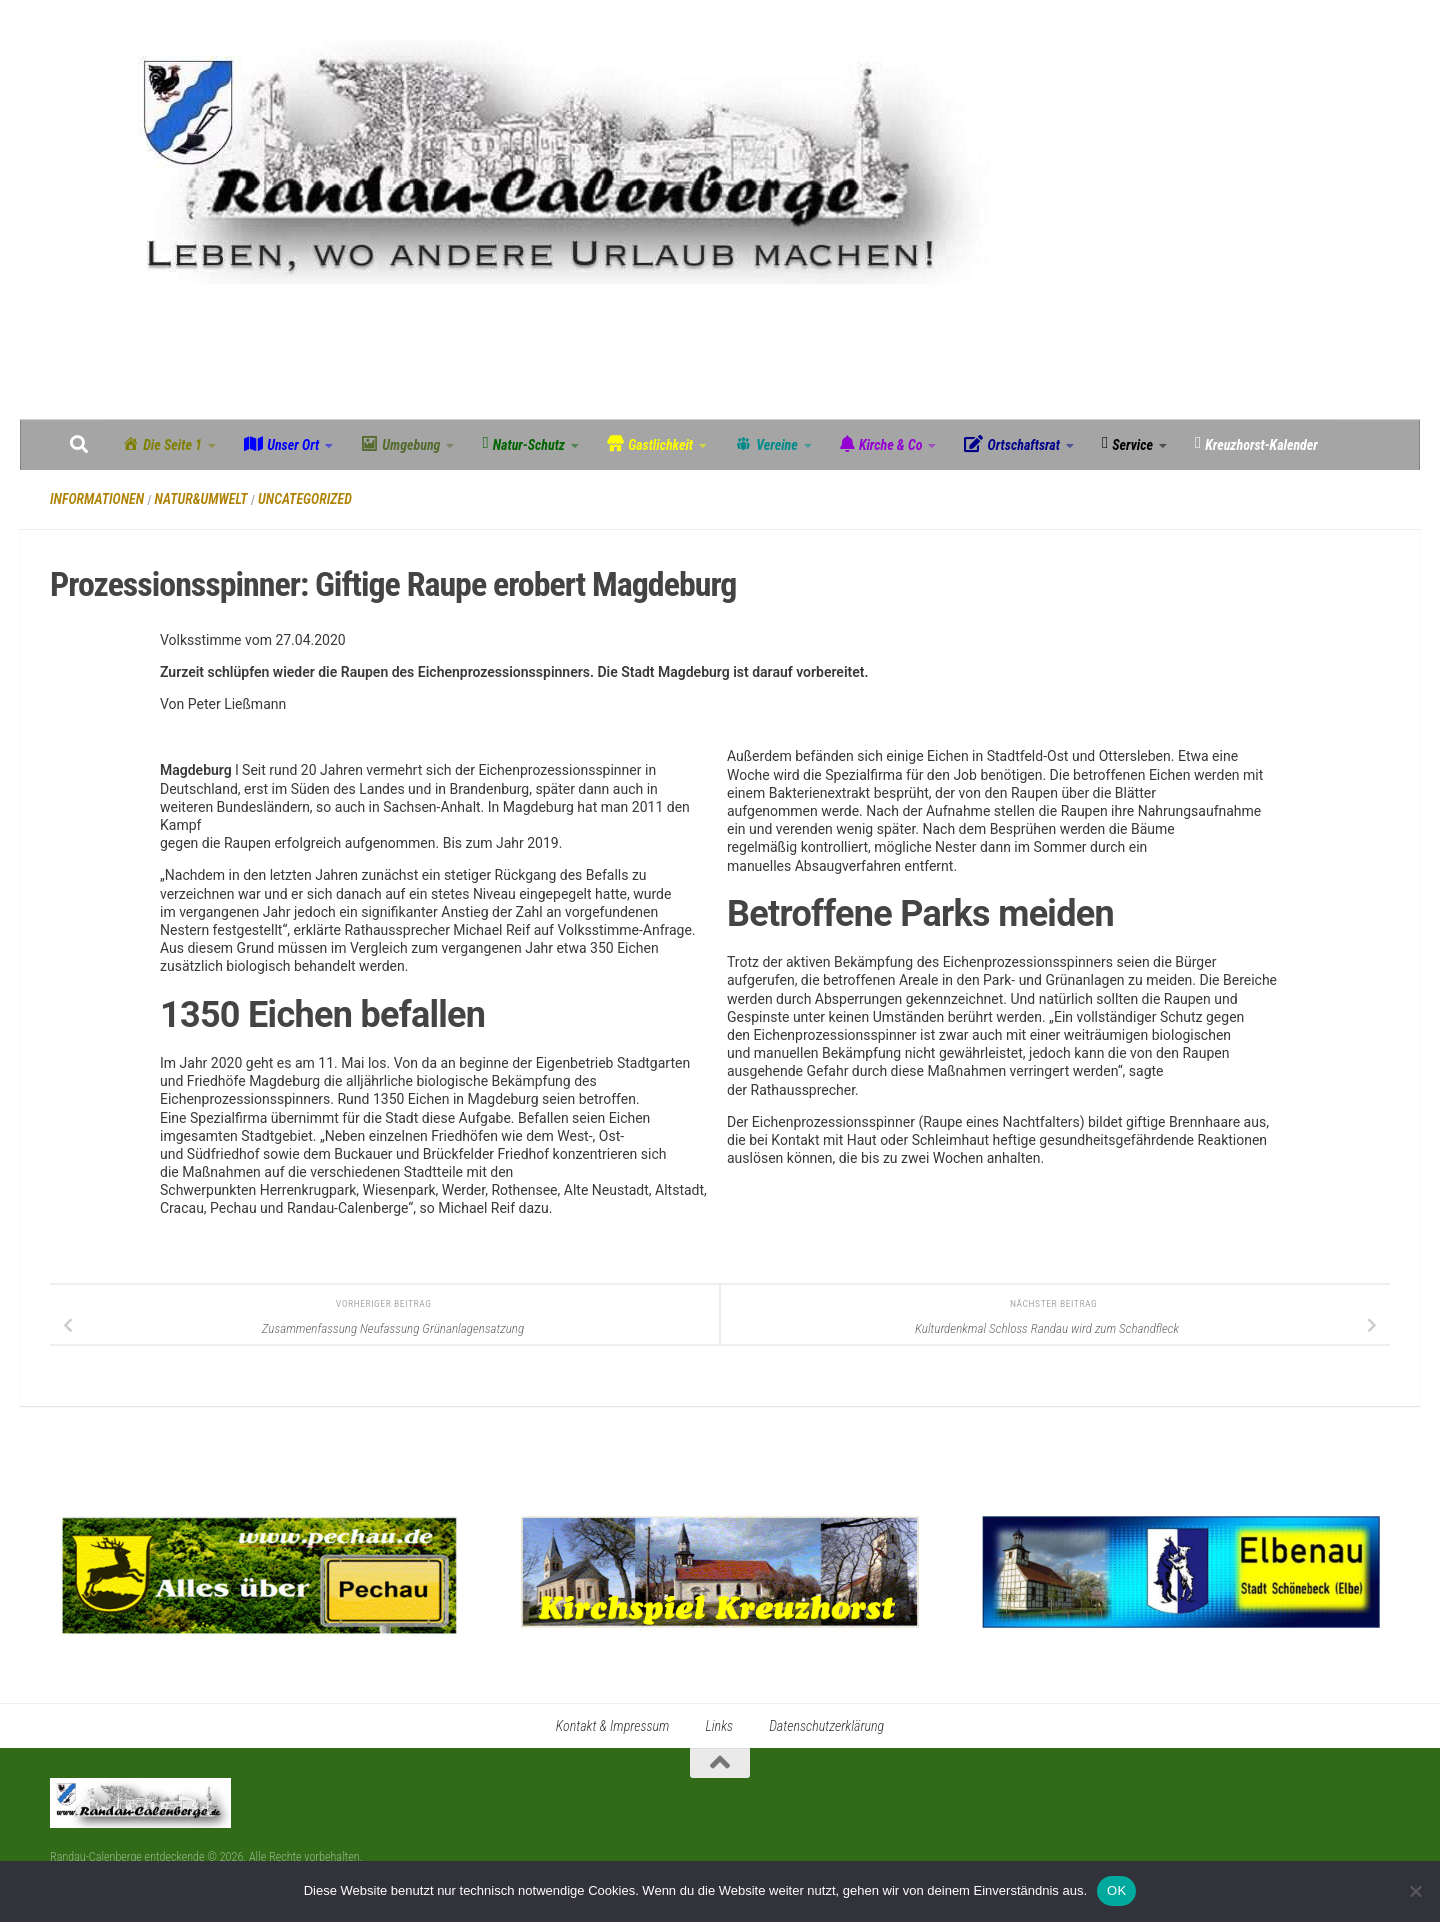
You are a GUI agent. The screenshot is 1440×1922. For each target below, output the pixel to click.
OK (1116, 1890)
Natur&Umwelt (201, 499)
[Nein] (1415, 1891)
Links (719, 1726)
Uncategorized (305, 499)
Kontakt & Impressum (613, 1726)
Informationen (97, 499)
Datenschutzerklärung (826, 1726)
